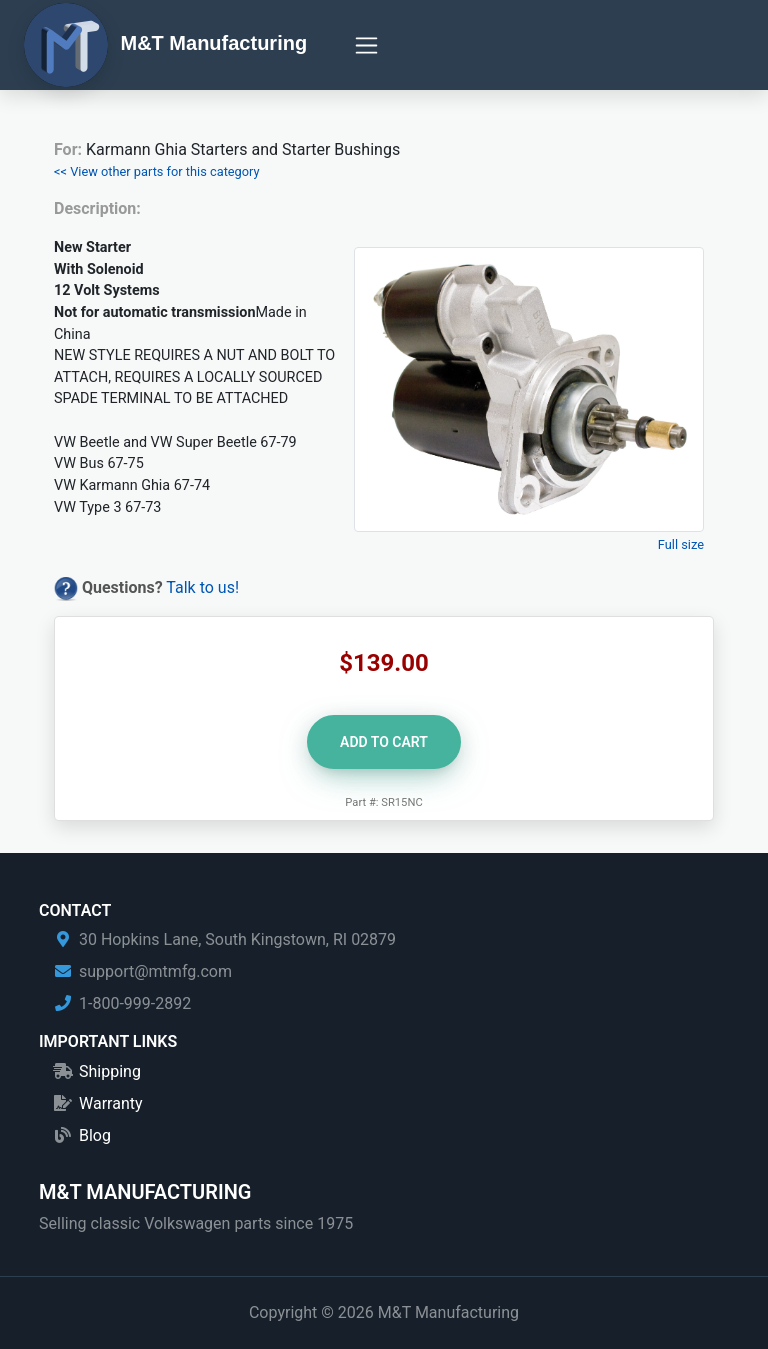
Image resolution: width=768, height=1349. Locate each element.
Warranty (111, 1103)
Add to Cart (384, 742)
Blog (95, 1135)
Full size (681, 544)
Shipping (110, 1071)
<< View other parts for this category (157, 171)
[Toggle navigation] (366, 45)
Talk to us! (202, 587)
